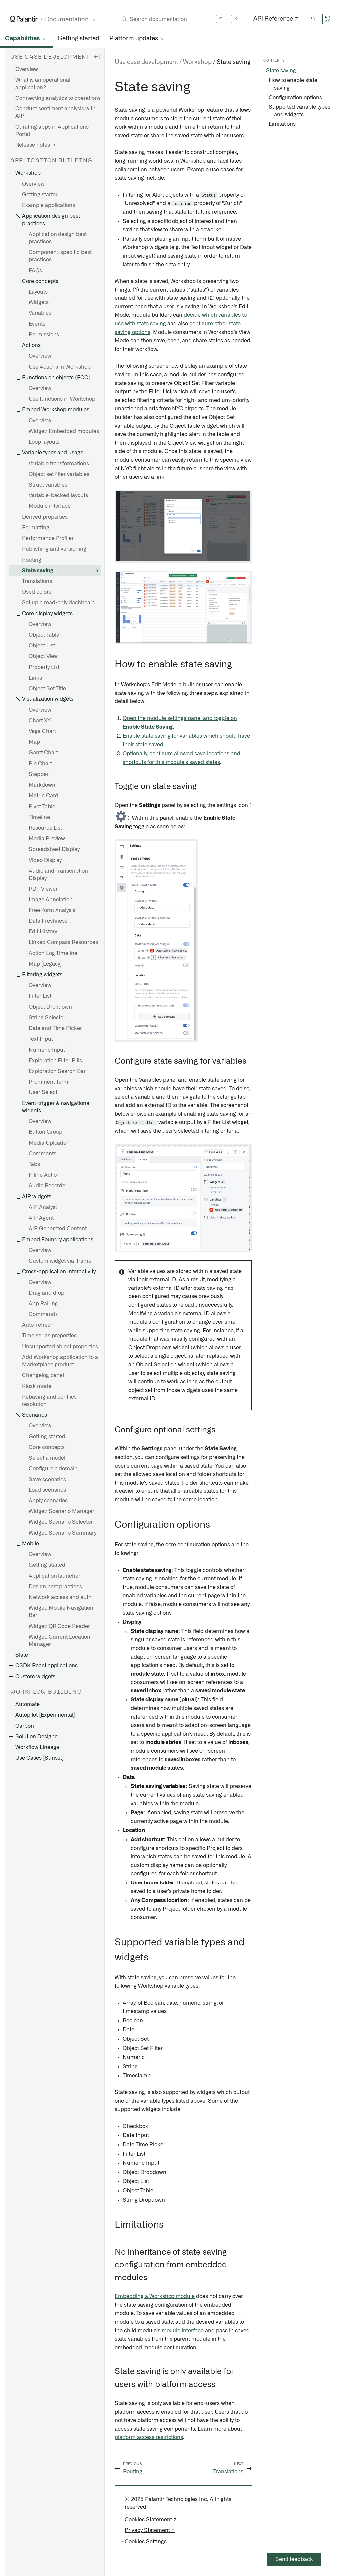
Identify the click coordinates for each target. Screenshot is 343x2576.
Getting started (78, 39)
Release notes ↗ (35, 145)
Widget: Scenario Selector (61, 1522)
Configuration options (295, 97)
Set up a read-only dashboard (59, 602)
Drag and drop (46, 1293)
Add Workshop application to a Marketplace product (60, 1361)
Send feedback (294, 2559)
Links (35, 678)
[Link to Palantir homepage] (24, 19)
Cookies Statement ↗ (151, 2519)
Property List (44, 667)
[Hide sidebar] (97, 56)
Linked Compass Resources (63, 942)
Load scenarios (47, 1490)
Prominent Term (48, 1082)
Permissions (44, 334)
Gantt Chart (43, 752)
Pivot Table (42, 806)
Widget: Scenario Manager (61, 1511)
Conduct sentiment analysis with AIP (55, 112)
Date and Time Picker (55, 1028)
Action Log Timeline (53, 953)
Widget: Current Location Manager (59, 1640)
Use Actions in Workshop (60, 367)
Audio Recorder (48, 1185)
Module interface (50, 506)
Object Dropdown (50, 1007)
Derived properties (45, 517)
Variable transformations (59, 463)
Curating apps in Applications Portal (52, 130)
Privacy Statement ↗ (150, 2530)
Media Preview (47, 838)
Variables (40, 313)
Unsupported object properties (60, 1346)
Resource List (45, 828)
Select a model (47, 1458)
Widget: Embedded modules (64, 431)
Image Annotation (51, 899)
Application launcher (54, 1576)
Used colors (36, 592)
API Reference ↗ (276, 19)
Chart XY (40, 720)
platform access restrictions (149, 2437)
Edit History (43, 931)
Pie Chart (40, 763)
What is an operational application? (42, 83)
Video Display (45, 860)
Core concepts (47, 1447)
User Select (43, 1092)
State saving (37, 570)
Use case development (146, 62)
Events (37, 324)
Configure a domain (53, 1468)
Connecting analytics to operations (58, 98)
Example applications (48, 205)
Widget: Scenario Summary (62, 1533)
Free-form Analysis (52, 910)
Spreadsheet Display (54, 849)
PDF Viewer (43, 889)
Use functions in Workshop (62, 399)
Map (34, 742)
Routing (31, 560)
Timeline (39, 817)
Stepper (39, 774)
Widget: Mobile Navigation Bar (61, 1611)
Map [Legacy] (45, 964)
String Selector (47, 1017)
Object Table (44, 635)
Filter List (40, 996)
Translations (37, 581)
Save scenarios (47, 1479)
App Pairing (43, 1303)
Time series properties (49, 1335)
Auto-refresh (38, 1325)
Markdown (42, 785)
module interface (183, 2330)
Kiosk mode (36, 1386)
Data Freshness (48, 921)
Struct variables (48, 485)
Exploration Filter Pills (55, 1060)
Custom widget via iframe (60, 1261)
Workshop (197, 62)
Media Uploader (48, 1143)
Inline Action (44, 1175)
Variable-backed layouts (58, 495)
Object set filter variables (59, 474)
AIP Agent (41, 1218)
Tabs (34, 1164)
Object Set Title (47, 688)
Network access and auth (60, 1597)
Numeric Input (47, 1050)
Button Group (45, 1132)
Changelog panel (43, 1375)
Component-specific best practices (60, 256)
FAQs (35, 270)
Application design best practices (58, 238)
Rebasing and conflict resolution (49, 1400)
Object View (43, 656)
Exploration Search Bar (57, 1071)
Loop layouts (44, 442)
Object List (42, 645)
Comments (42, 1153)
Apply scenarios (48, 1500)
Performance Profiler (48, 538)
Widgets (39, 302)
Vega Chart (42, 731)
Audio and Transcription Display (58, 874)
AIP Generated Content (58, 1228)
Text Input (41, 1039)
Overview (26, 69)
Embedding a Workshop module (155, 2296)
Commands (43, 1314)
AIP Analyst (43, 1207)
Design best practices (55, 1586)
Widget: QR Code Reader (59, 1626)
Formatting (35, 527)
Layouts (38, 292)
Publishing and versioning (54, 549)
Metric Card (43, 795)
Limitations (282, 124)
